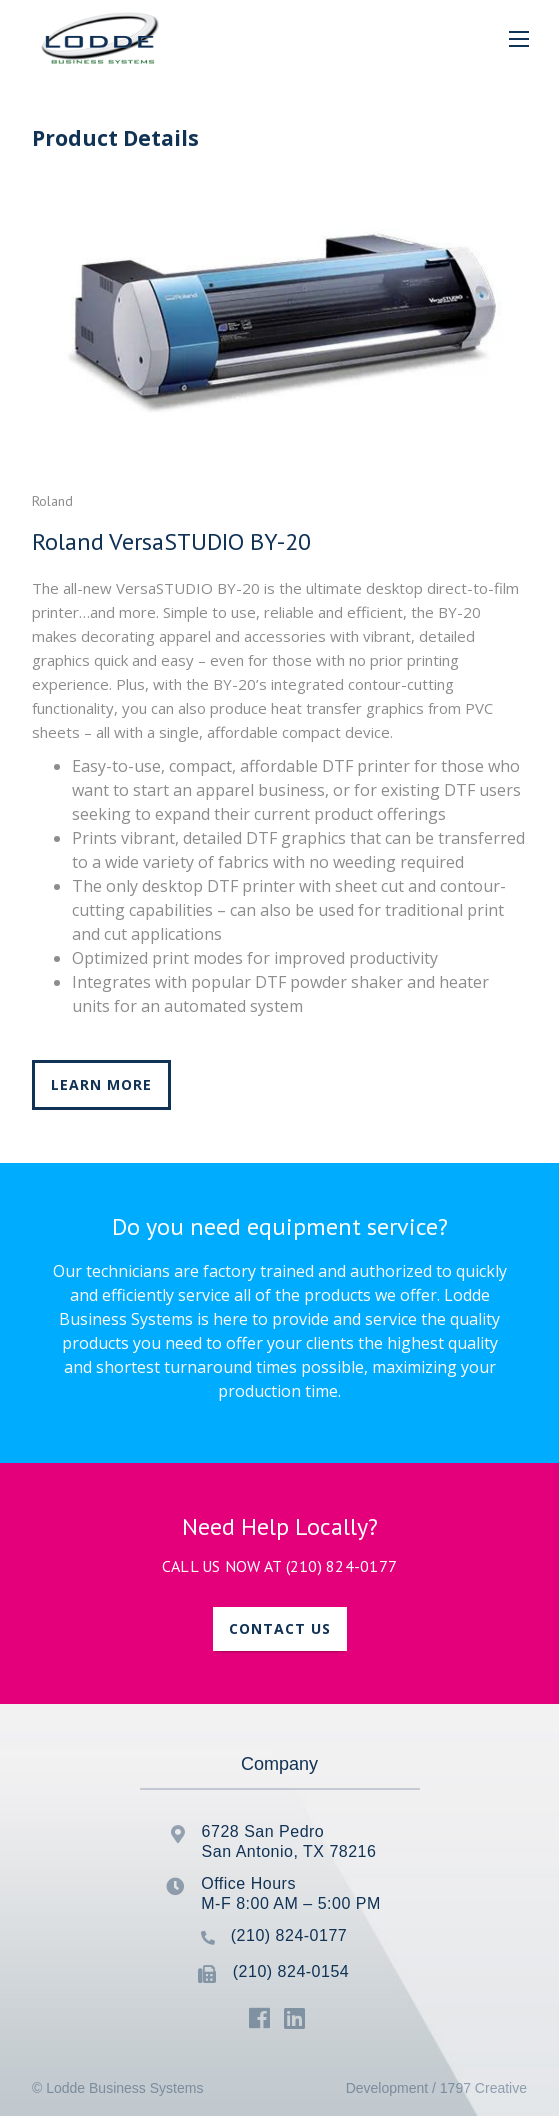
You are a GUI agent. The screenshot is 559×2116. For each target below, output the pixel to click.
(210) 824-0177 (342, 1566)
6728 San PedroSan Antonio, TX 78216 (289, 1841)
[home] (95, 38)
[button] (519, 38)
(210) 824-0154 (291, 1971)
